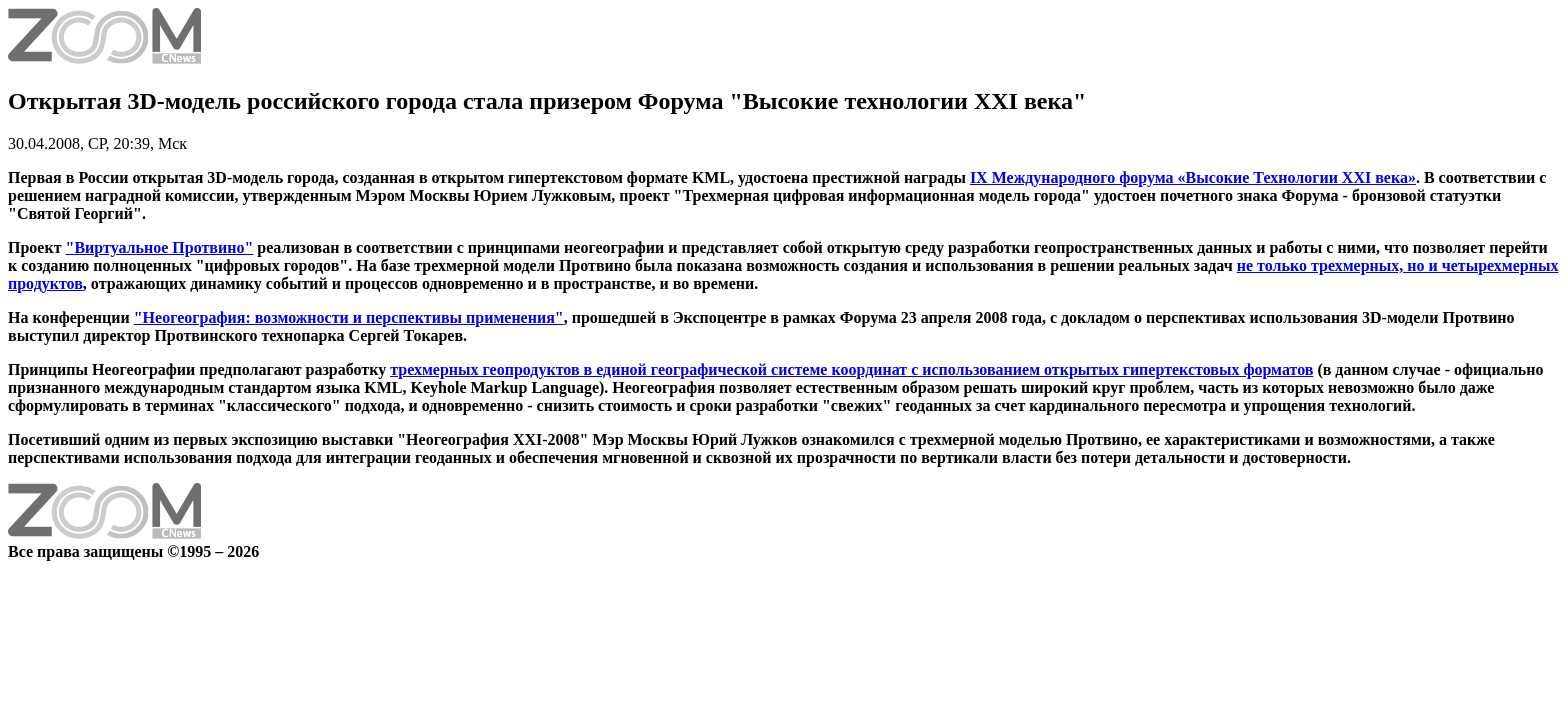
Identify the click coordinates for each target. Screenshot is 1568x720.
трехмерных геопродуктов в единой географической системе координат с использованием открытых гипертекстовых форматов (851, 369)
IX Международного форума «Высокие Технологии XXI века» (1193, 177)
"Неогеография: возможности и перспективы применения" (349, 317)
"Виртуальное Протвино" (160, 247)
